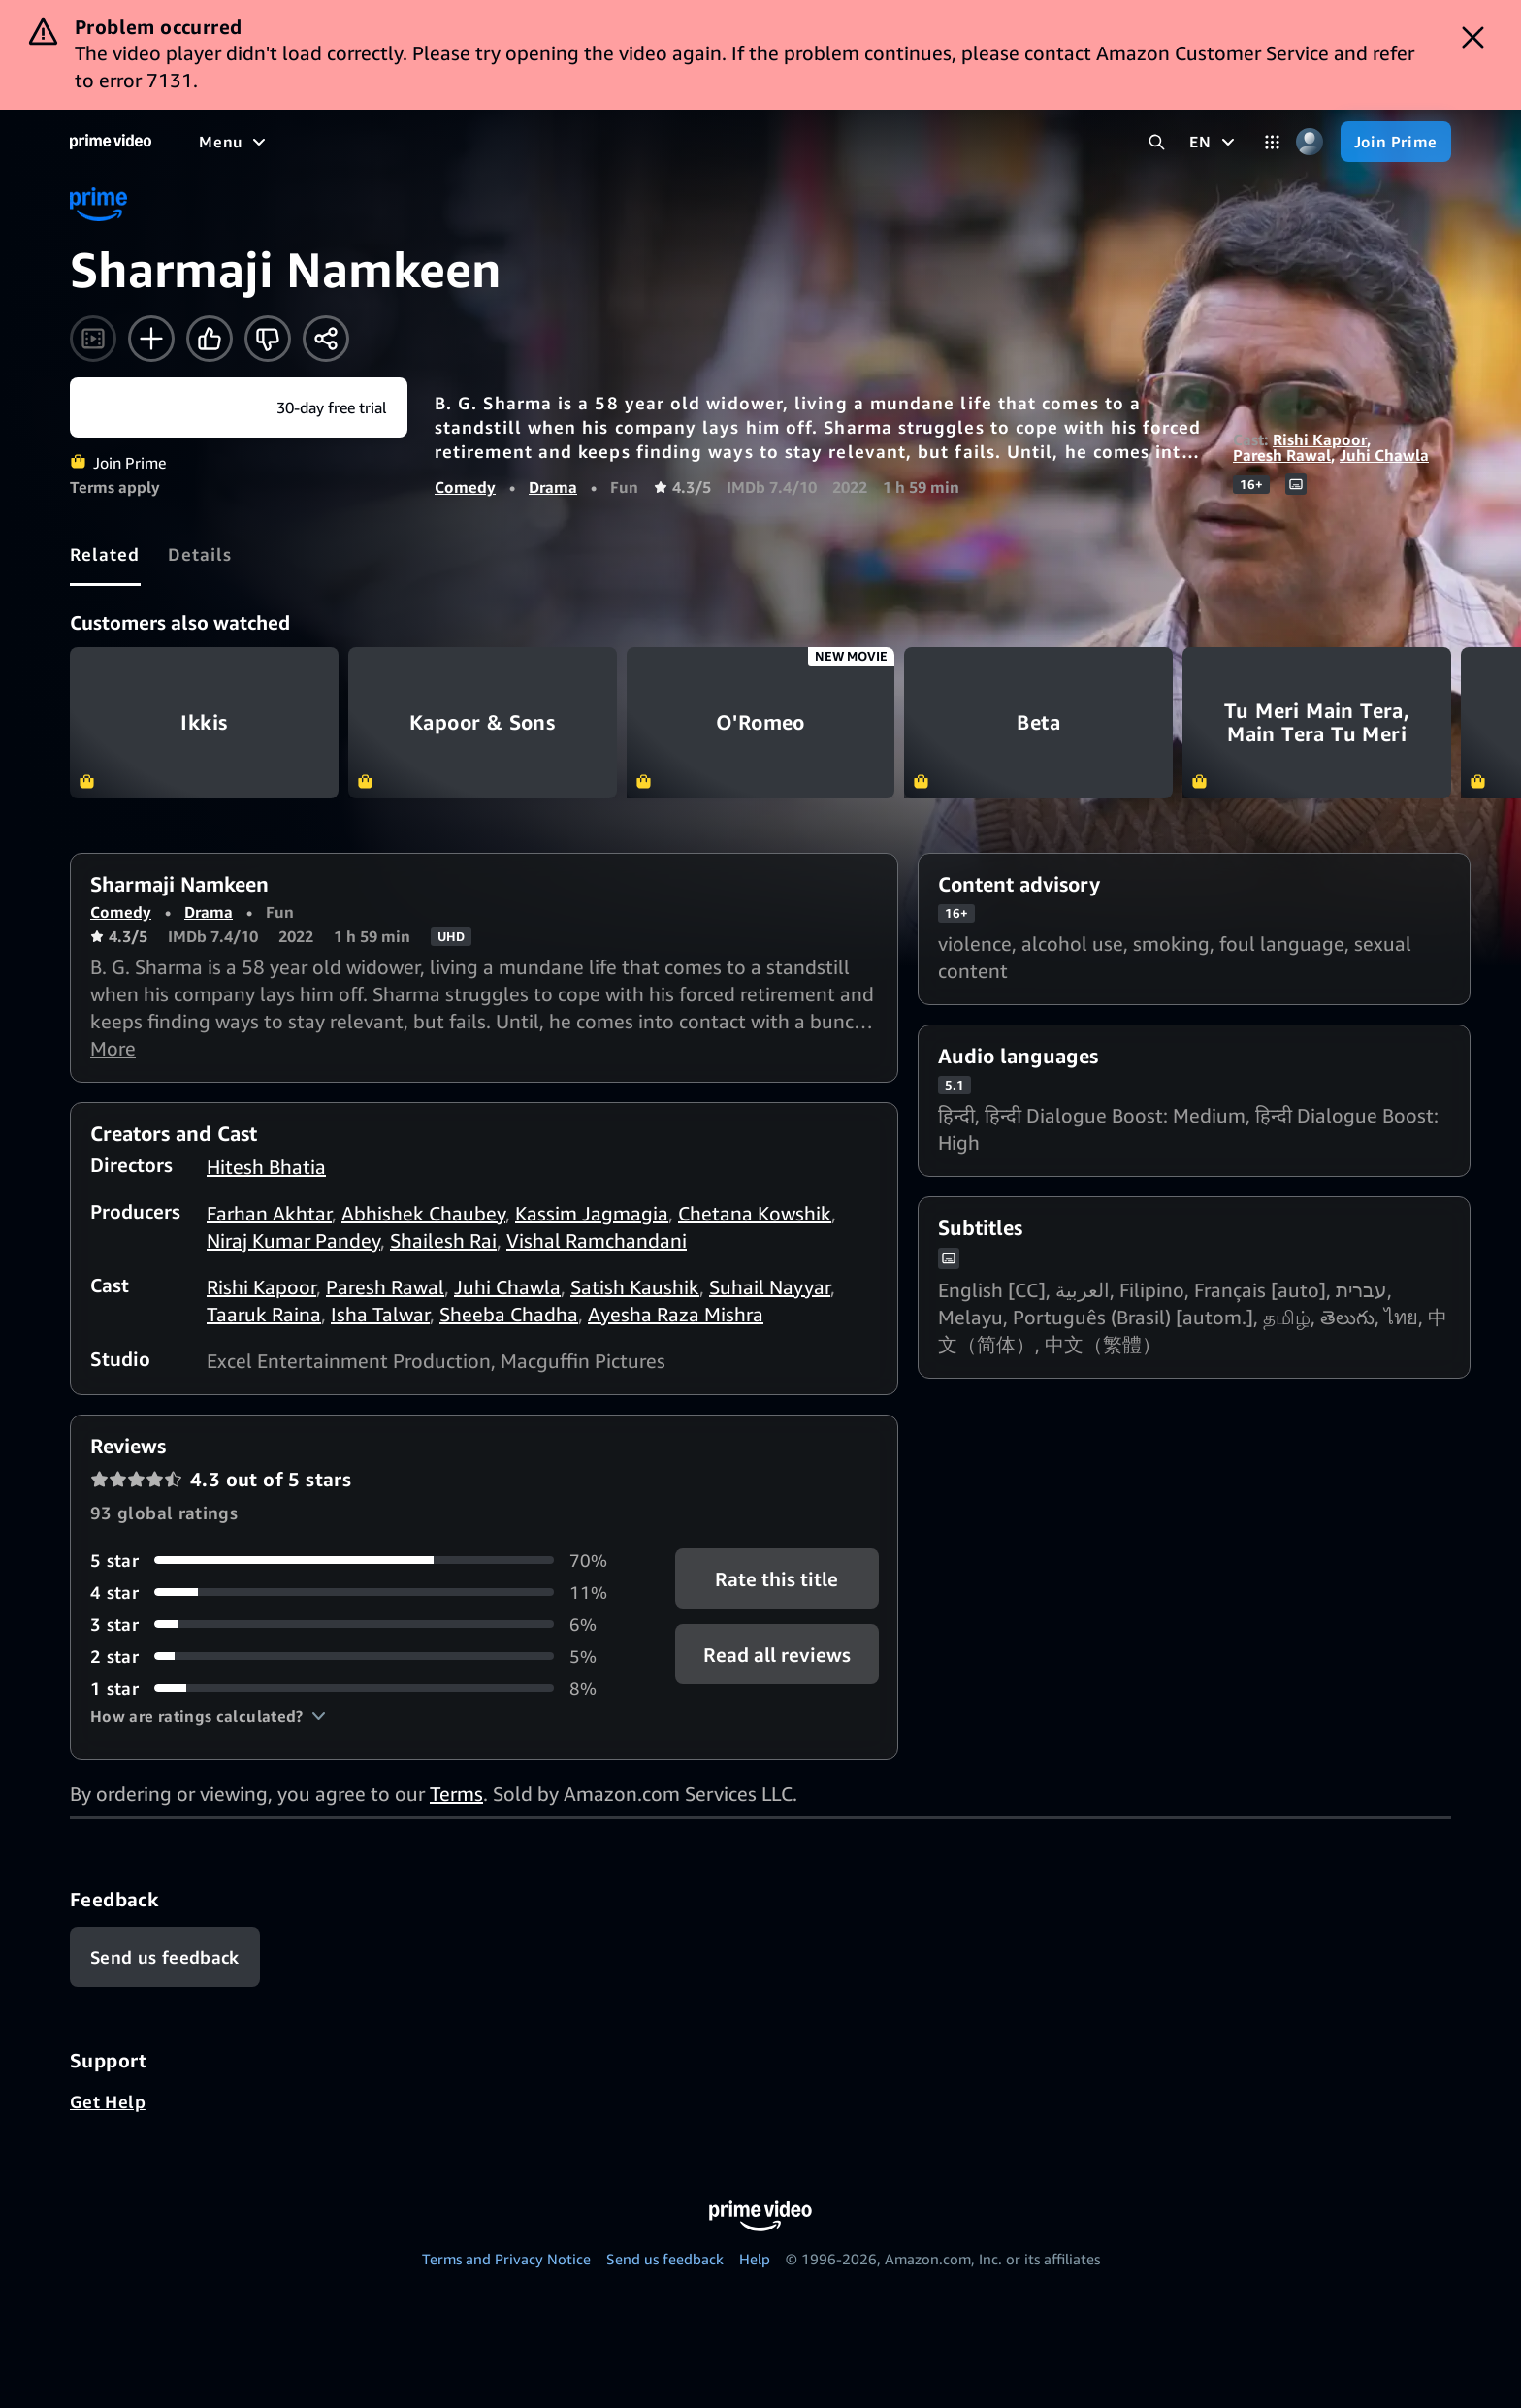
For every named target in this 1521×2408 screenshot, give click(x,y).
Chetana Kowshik (754, 1213)
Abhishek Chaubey (423, 1213)
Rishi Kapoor (1320, 439)
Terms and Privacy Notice (506, 2258)
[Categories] (1272, 142)
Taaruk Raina (264, 1314)
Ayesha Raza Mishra (675, 1314)
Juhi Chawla (1384, 455)
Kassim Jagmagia (591, 1213)
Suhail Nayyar (769, 1287)
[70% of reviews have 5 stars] (359, 1560)
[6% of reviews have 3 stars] (359, 1624)
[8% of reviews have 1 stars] (359, 1688)
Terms (456, 1793)
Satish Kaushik (634, 1287)
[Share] (326, 338)
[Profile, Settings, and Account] (1310, 142)
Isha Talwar (380, 1314)
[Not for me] (267, 338)
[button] (208, 1716)
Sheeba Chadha (508, 1314)
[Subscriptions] (745, 141)
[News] (543, 141)
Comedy (465, 487)
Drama (553, 487)
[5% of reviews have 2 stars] (359, 1656)
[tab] (105, 554)
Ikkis (204, 722)
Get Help (108, 2101)
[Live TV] (620, 141)
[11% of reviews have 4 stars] (359, 1592)
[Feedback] (165, 1957)
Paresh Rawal (1282, 455)
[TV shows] (379, 141)
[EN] (1214, 141)
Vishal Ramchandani (596, 1240)
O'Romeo (761, 722)
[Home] (110, 141)
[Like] (209, 338)
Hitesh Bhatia (266, 1166)
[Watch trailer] (93, 338)
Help (754, 2258)
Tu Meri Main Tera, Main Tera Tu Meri (1316, 722)
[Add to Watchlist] (151, 338)
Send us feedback (665, 2258)
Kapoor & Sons (482, 722)
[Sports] (468, 141)
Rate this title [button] (776, 1578)
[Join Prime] (1396, 141)
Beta (1038, 722)
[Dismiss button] (1473, 37)
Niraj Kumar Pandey (293, 1240)
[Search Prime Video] (1157, 142)
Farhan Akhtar (269, 1213)
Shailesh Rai (443, 1240)
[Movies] (287, 141)
